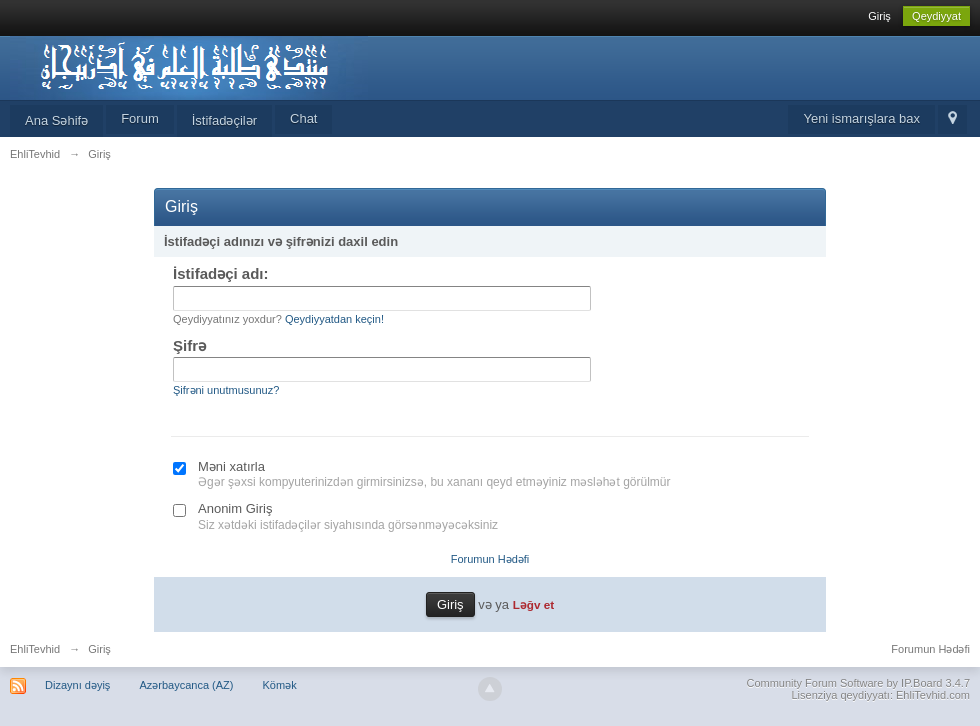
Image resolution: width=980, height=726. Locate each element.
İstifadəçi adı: (221, 273)
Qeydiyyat (936, 16)
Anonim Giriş (235, 508)
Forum (140, 118)
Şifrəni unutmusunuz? (226, 390)
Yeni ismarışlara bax (861, 118)
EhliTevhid (35, 649)
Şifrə (189, 345)
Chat (303, 118)
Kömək (280, 685)
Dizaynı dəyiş (77, 685)
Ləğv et (533, 604)
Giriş (879, 16)
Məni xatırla (231, 466)
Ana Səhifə (56, 120)
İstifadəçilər (224, 120)
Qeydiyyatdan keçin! (334, 319)
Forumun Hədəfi (490, 559)
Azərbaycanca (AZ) (186, 685)
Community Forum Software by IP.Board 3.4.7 (858, 683)
